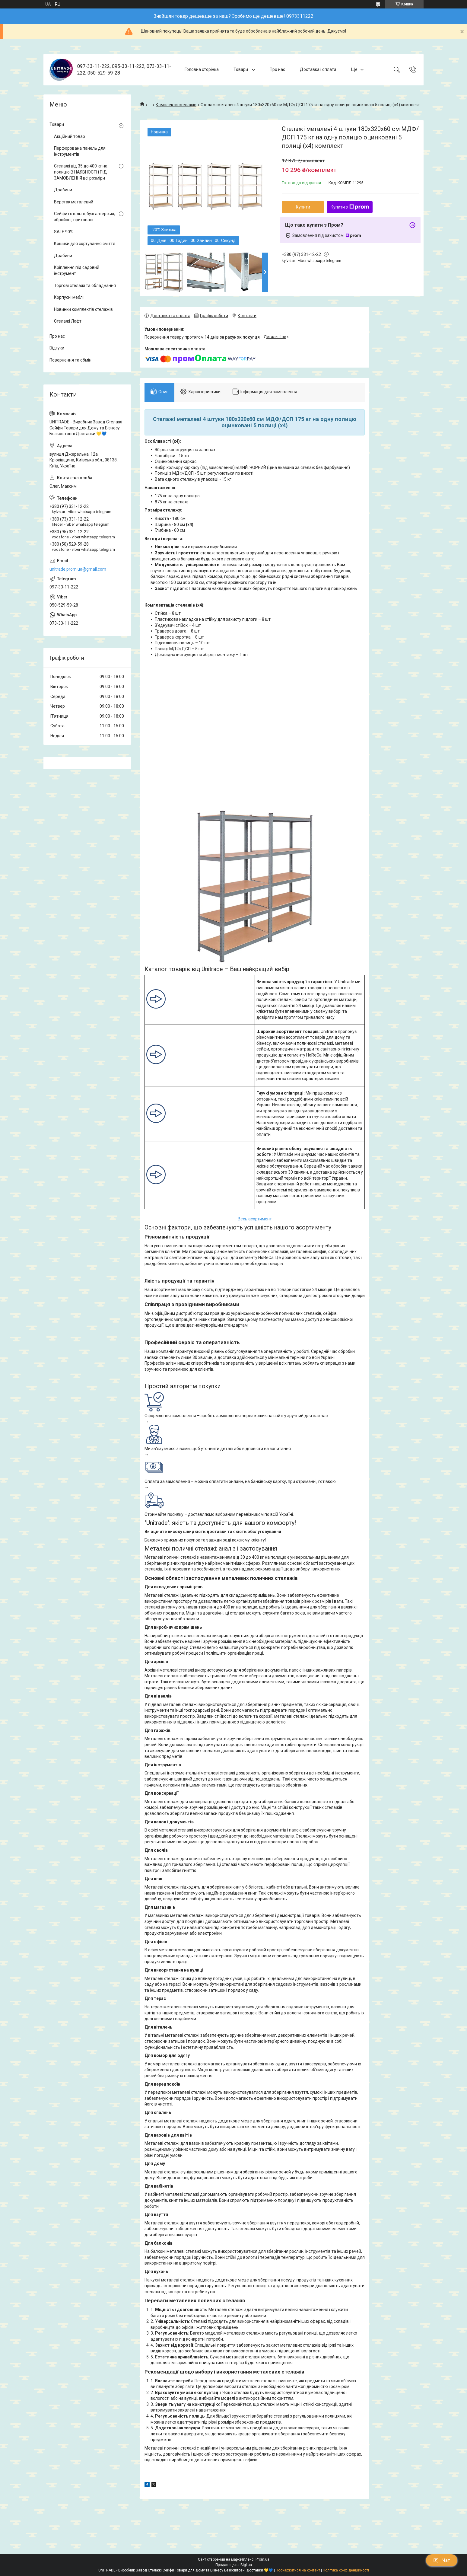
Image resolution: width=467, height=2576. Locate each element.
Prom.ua (262, 2559)
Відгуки (56, 348)
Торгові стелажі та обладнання (85, 285)
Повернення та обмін (70, 360)
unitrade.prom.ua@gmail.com (77, 569)
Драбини (63, 189)
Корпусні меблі (69, 297)
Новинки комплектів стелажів (83, 309)
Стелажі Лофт (67, 321)
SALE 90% (63, 231)
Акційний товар (69, 136)
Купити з (350, 207)
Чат (441, 2560)
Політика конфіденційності (346, 2570)
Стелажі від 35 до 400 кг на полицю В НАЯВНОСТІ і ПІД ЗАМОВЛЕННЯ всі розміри (80, 172)
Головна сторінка (202, 69)
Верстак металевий (73, 201)
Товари (241, 69)
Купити (303, 207)
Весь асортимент (255, 1218)
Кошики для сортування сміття (84, 243)
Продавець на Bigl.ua (233, 2565)
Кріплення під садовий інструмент (76, 270)
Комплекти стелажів (176, 104)
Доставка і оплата (318, 69)
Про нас (277, 69)
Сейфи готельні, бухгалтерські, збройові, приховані (84, 216)
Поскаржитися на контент (298, 2570)
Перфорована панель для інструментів (80, 151)
